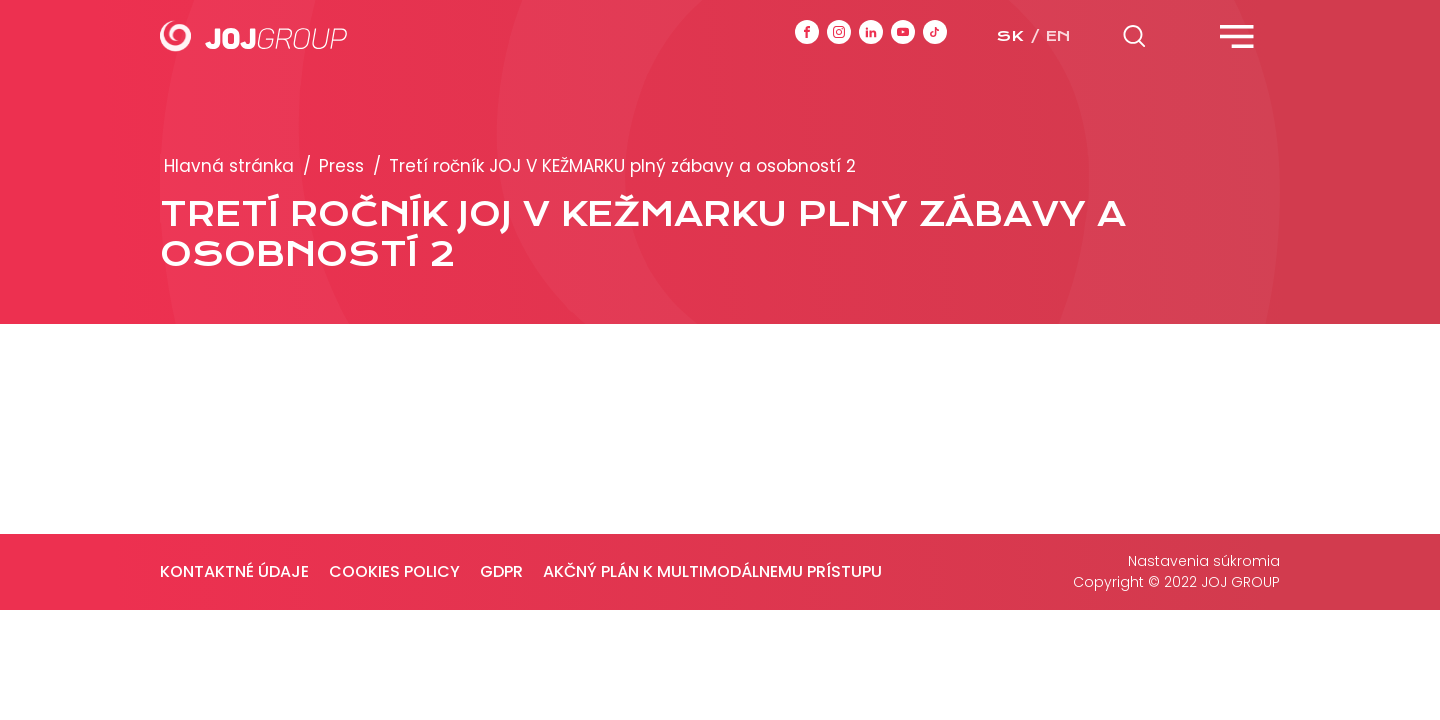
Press (341, 166)
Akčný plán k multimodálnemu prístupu (712, 571)
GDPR (501, 571)
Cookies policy (394, 571)
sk (1010, 36)
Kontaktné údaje (234, 571)
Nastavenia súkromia (1204, 561)
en (1058, 36)
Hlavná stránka (229, 166)
